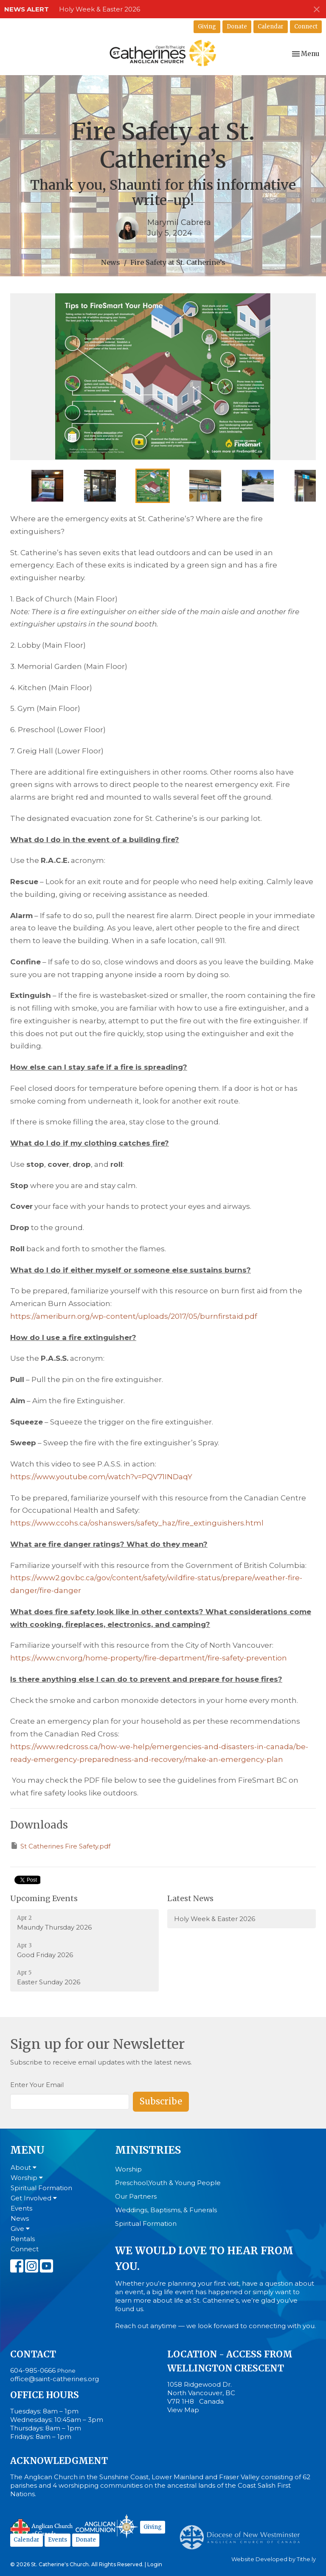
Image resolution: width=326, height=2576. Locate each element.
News (110, 262)
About (24, 2167)
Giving (207, 26)
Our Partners (136, 2196)
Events (21, 2208)
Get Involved (34, 2198)
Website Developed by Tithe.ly (273, 2559)
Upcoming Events (44, 1898)
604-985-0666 (33, 2370)
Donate (237, 26)
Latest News (190, 1898)
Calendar (271, 26)
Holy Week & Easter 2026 (99, 9)
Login (154, 2564)
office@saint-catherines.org (54, 2379)
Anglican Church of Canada (41, 2527)
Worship (27, 2178)
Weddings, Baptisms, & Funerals (166, 2210)
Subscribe (161, 2101)
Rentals (23, 2239)
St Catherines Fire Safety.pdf (60, 1845)
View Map (183, 2410)
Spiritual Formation (41, 2188)
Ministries (148, 2150)
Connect (306, 26)
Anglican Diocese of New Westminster (243, 2533)
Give (20, 2229)
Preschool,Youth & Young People (168, 2183)
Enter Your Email (37, 2085)
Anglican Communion (106, 2526)
